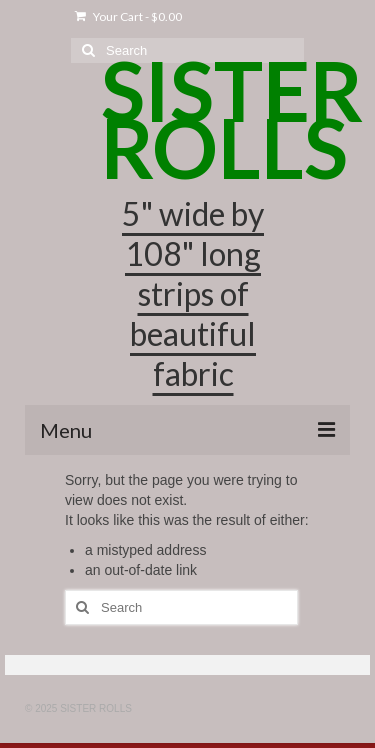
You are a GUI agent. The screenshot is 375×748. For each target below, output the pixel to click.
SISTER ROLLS (232, 118)
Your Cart (128, 16)
